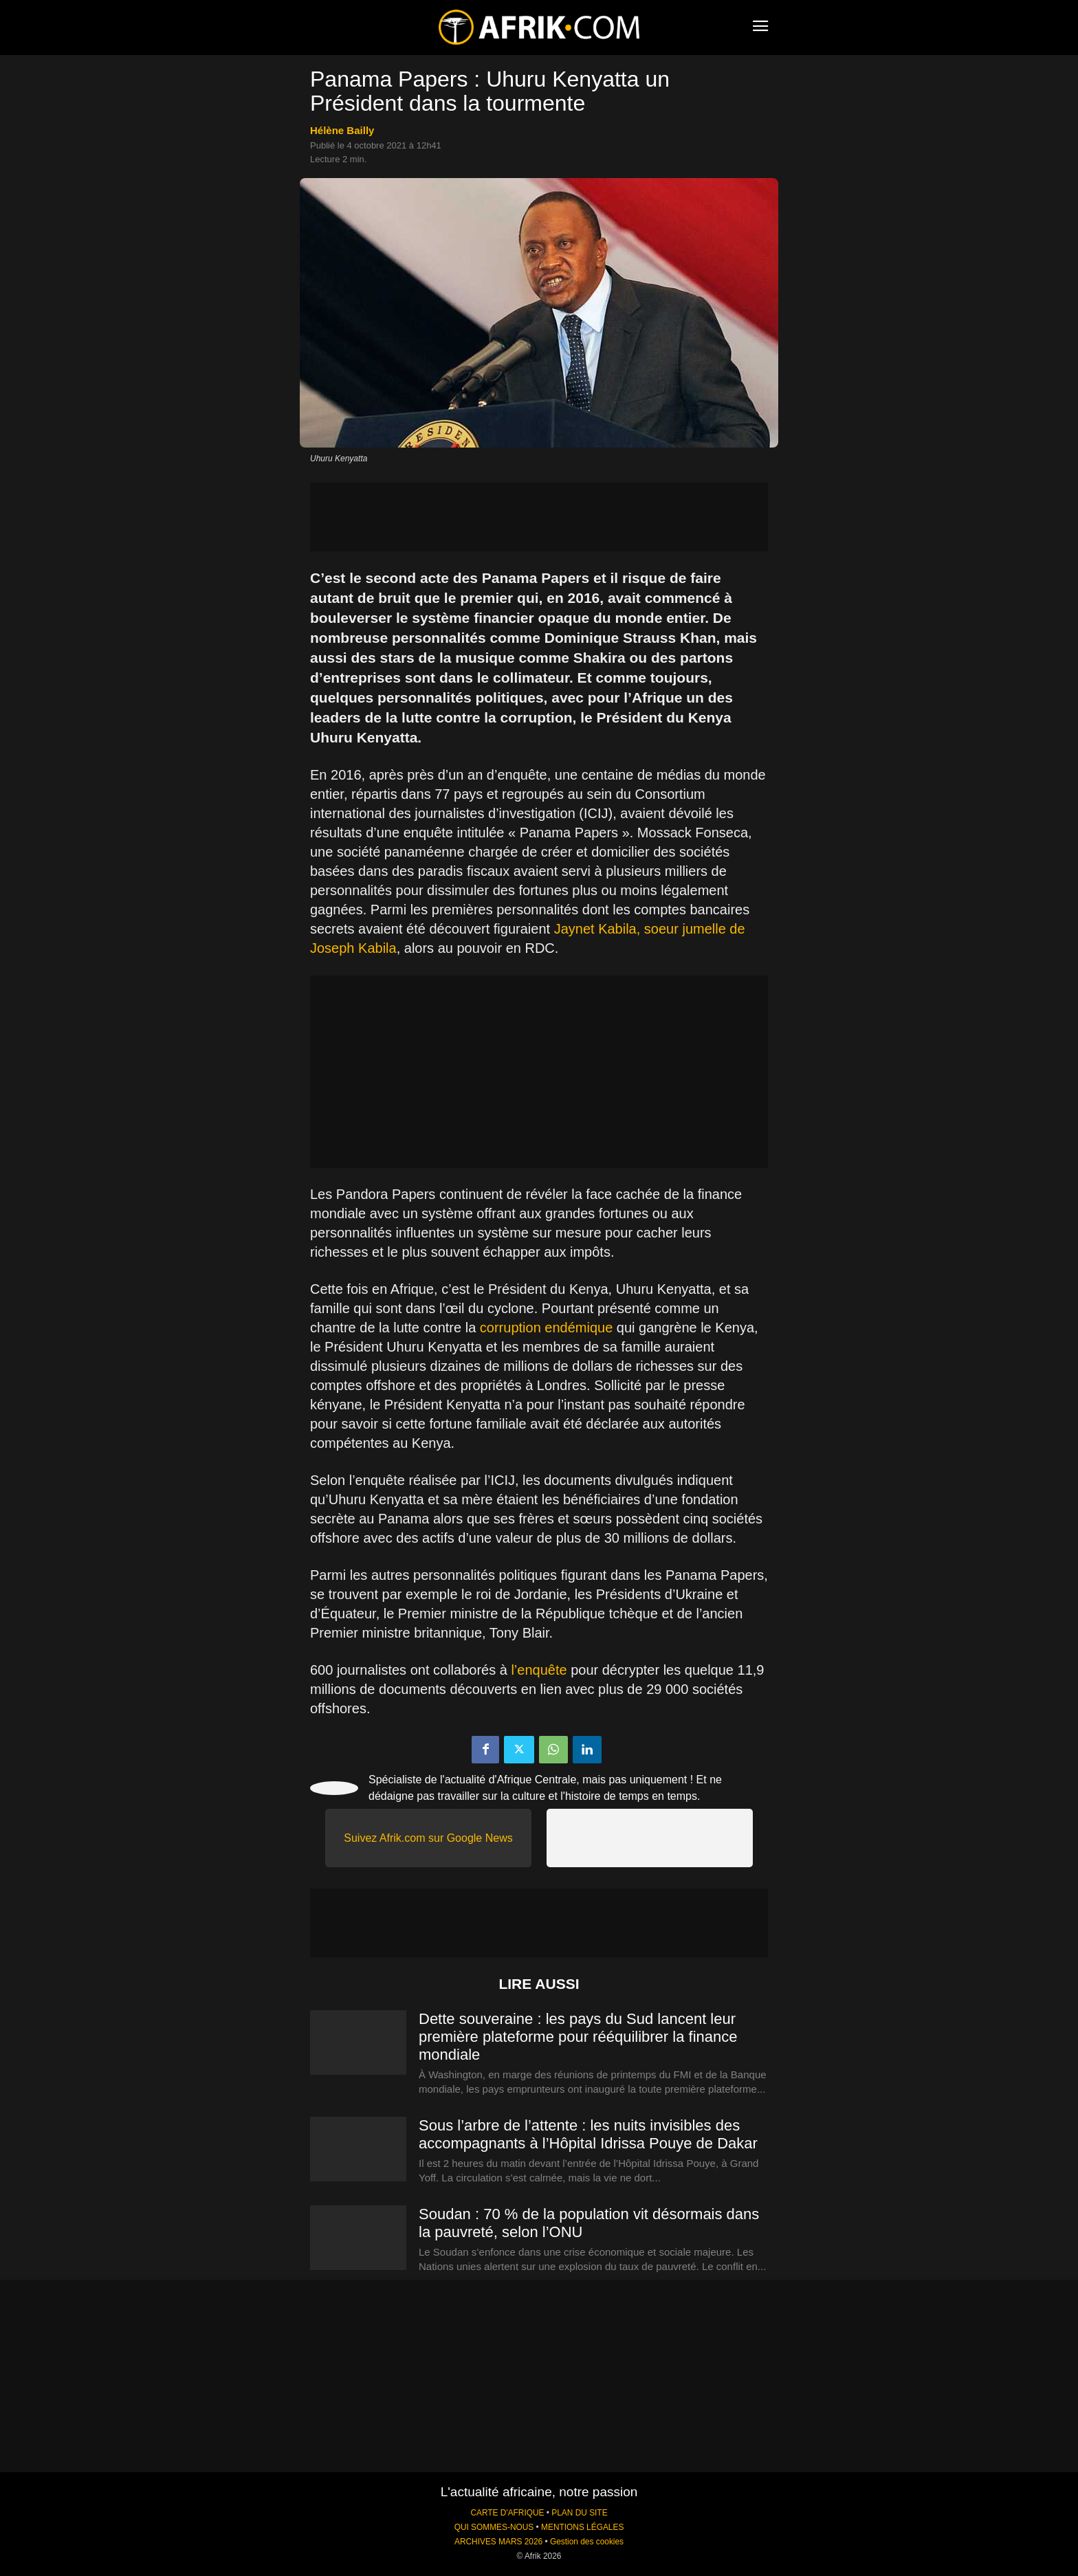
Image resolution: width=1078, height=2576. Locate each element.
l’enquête (538, 1669)
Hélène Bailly (342, 130)
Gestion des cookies (587, 2541)
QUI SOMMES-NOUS (494, 2527)
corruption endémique (546, 1327)
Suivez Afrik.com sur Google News (428, 1838)
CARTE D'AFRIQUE (507, 2513)
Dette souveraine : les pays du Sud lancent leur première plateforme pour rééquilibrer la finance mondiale (578, 2036)
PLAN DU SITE (579, 2513)
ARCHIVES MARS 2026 (498, 2541)
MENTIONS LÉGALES (582, 2527)
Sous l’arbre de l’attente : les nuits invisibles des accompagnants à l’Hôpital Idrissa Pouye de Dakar (588, 2134)
